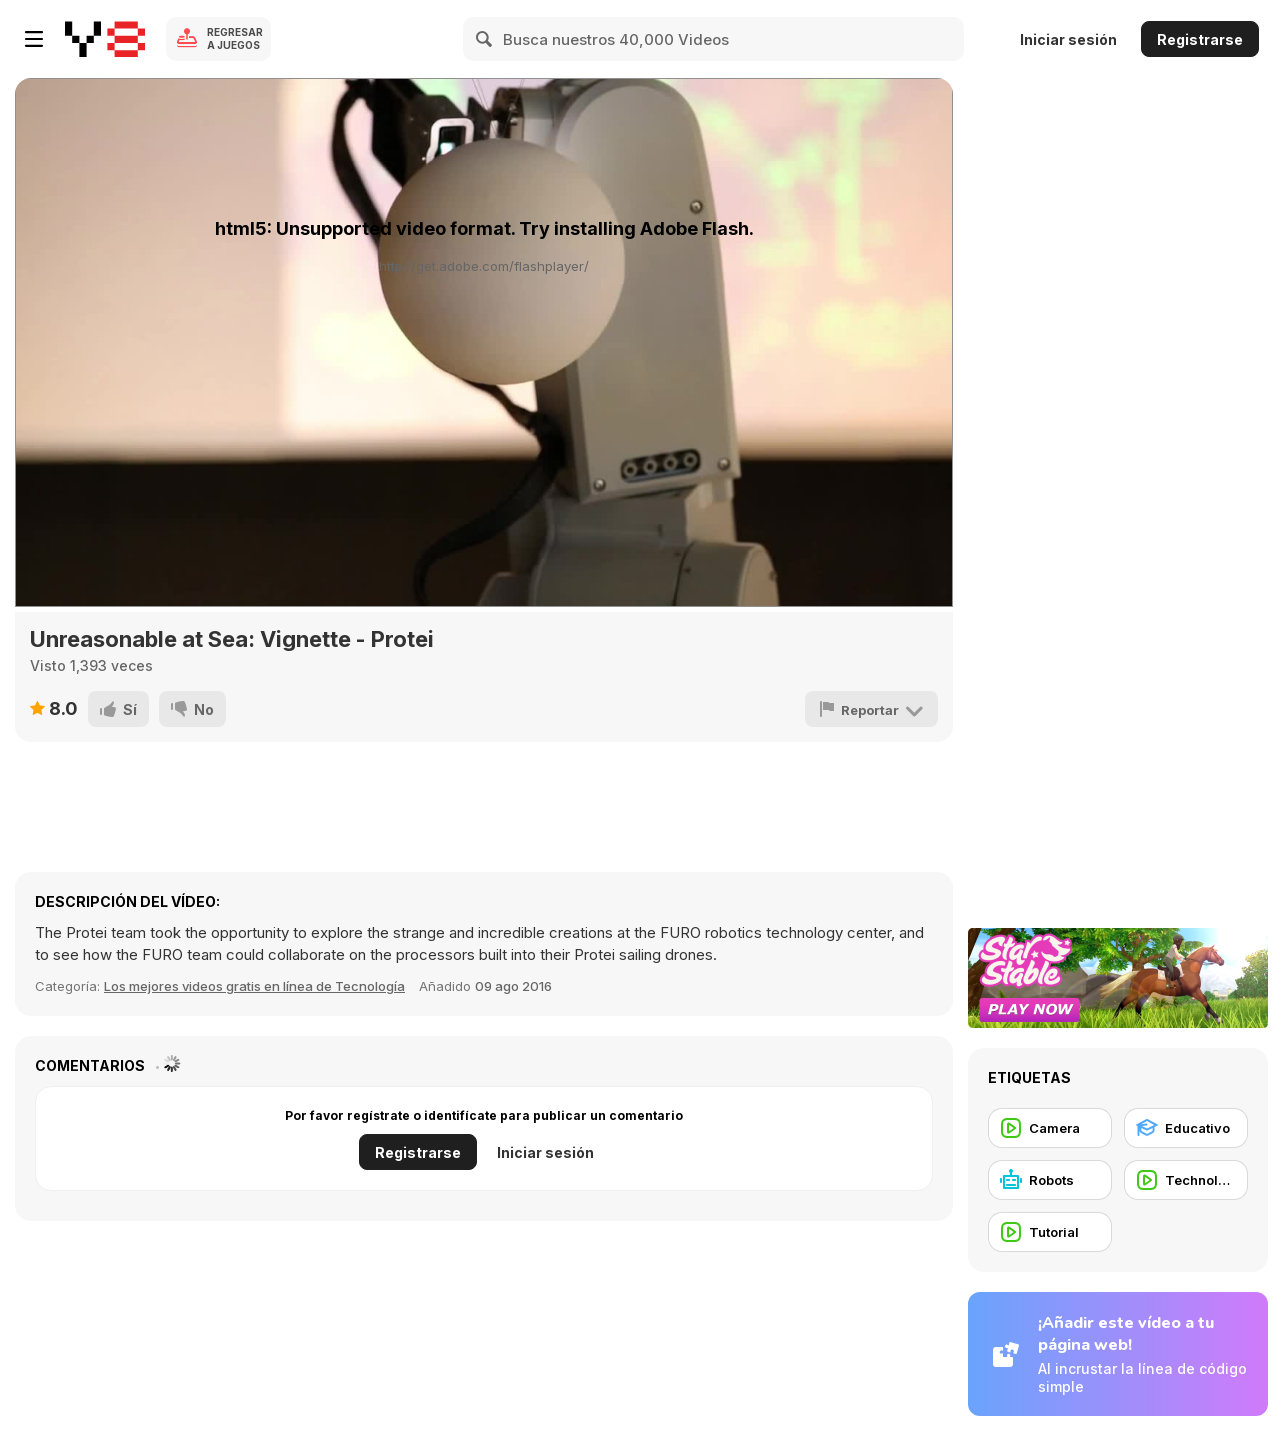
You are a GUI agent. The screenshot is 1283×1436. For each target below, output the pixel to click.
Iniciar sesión (1068, 39)
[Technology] (1186, 1180)
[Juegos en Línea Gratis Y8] (105, 39)
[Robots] (1050, 1180)
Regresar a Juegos (235, 38)
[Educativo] (1186, 1128)
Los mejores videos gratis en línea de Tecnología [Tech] (254, 986)
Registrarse (1200, 39)
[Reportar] (871, 709)
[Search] (485, 39)
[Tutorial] (1050, 1232)
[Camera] (1050, 1128)
